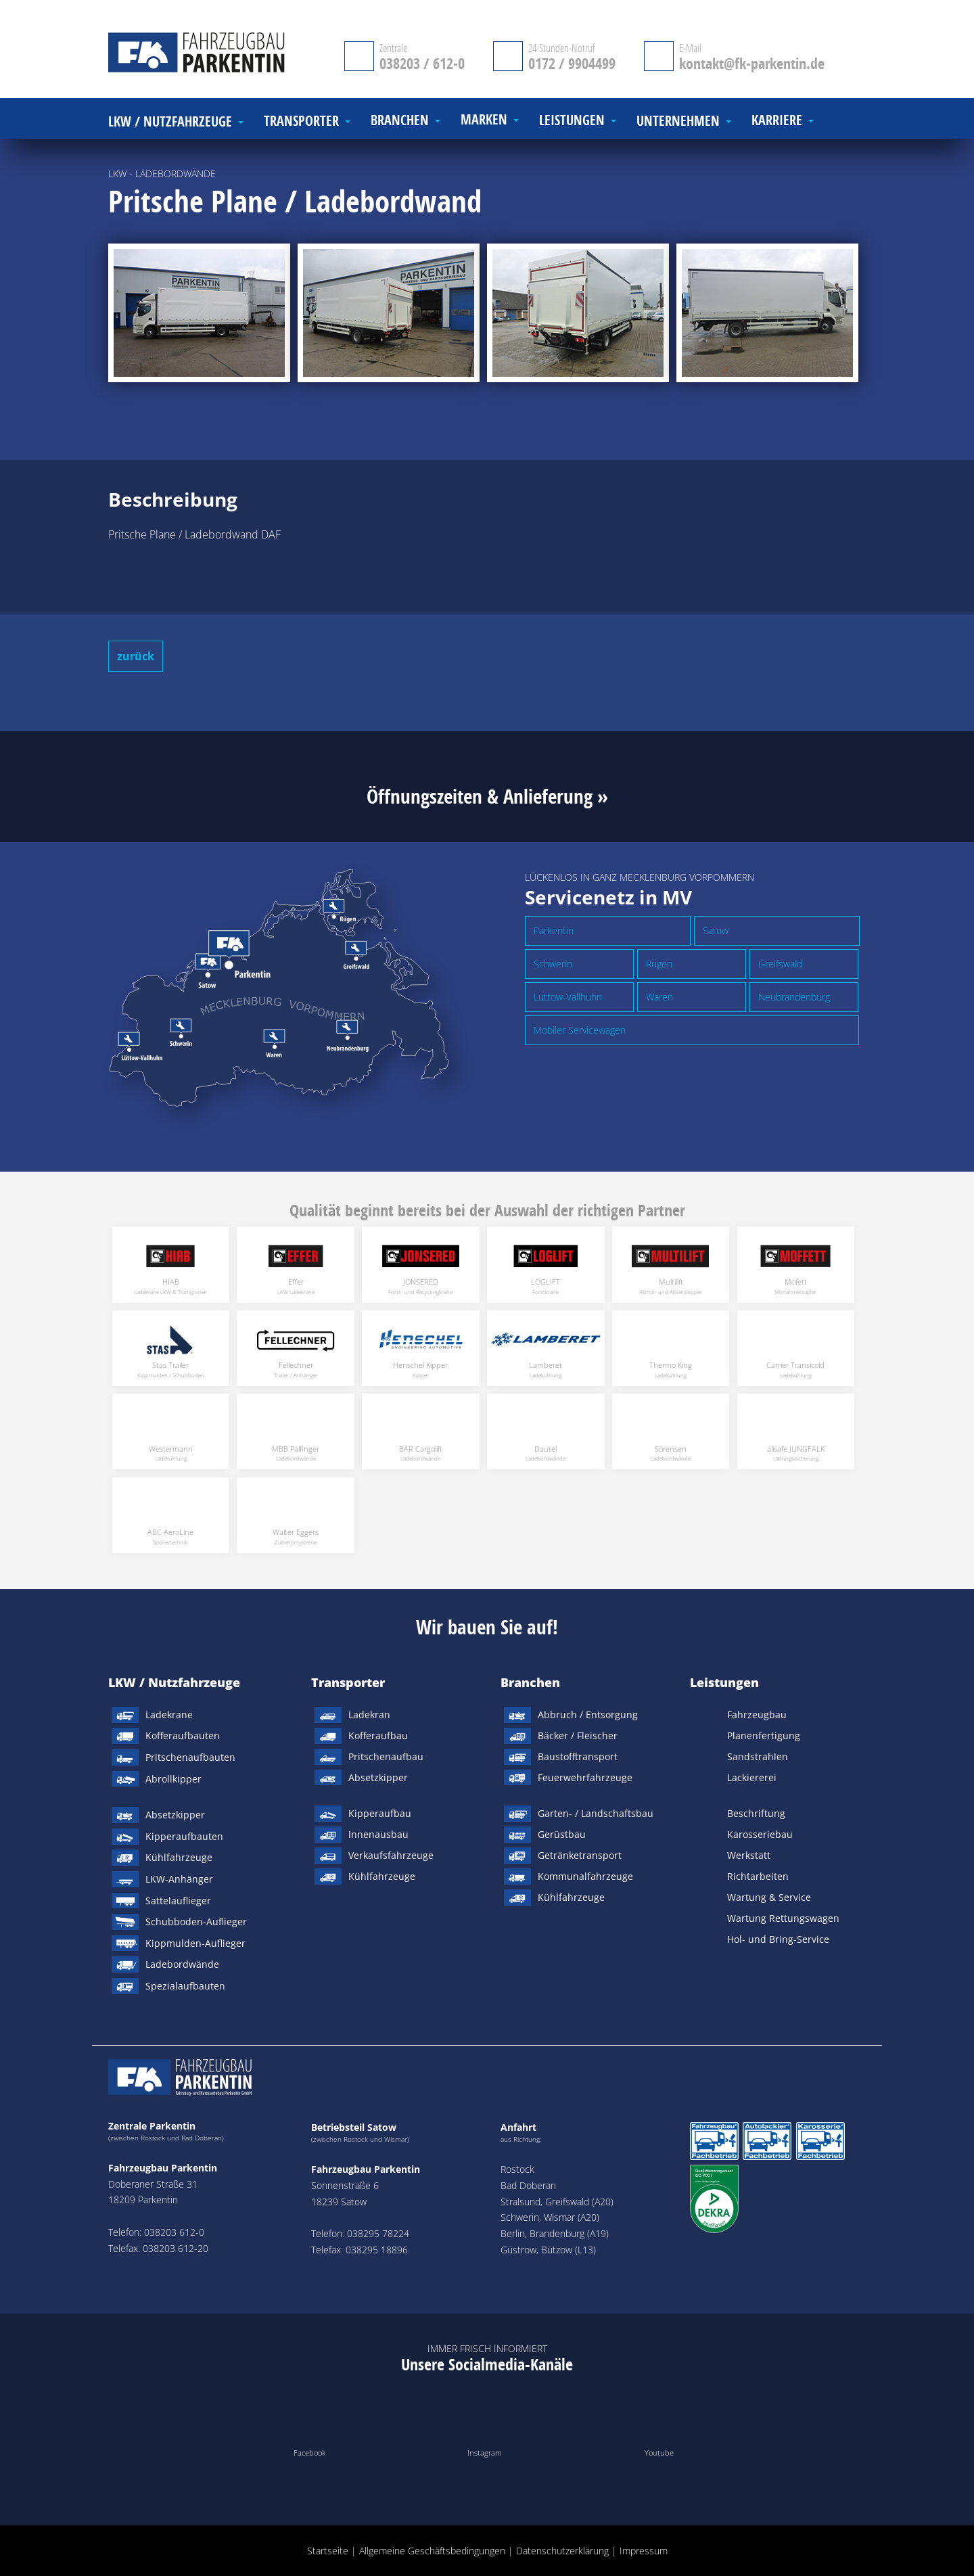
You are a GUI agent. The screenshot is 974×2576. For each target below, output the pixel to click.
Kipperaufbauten (184, 1836)
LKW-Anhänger (179, 1878)
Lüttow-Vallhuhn (568, 996)
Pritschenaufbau (385, 1756)
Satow (715, 930)
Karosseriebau (760, 1834)
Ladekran (369, 1714)
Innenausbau (378, 1834)
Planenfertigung (763, 1735)
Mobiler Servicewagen (580, 1030)
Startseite (327, 2550)
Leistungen (724, 1682)
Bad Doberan (528, 2185)
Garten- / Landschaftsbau (595, 1813)
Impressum (644, 2550)
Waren (659, 996)
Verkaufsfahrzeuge (391, 1855)
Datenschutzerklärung (562, 2550)
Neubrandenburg (794, 996)
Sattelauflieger (178, 1900)
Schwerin (553, 963)
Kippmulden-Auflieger (195, 1943)
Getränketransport (580, 1855)
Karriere (776, 121)
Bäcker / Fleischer (578, 1735)
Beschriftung (756, 1813)
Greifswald (780, 963)
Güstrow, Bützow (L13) (548, 2249)
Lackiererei (751, 1777)
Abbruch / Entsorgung (588, 1714)
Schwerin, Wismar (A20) (550, 2217)
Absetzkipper (175, 1814)
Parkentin (554, 930)
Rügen (659, 963)
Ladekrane (169, 1714)
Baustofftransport (578, 1756)
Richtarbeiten (758, 1876)
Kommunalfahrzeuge (585, 1876)
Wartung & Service (769, 1897)
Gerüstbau (562, 1834)
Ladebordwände (182, 1964)
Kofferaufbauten (182, 1735)
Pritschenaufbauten (190, 1757)
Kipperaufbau (379, 1813)
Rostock (517, 2169)
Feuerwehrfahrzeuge (585, 1777)
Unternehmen (678, 121)
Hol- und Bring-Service (778, 1939)
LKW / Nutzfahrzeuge (174, 1682)
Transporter (348, 1682)
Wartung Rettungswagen (783, 1918)
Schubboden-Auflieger (196, 1921)
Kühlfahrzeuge (178, 1857)
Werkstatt (748, 1855)
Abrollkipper (173, 1778)
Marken (484, 120)
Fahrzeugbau (757, 1714)
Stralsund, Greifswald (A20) (557, 2201)
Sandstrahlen (757, 1756)
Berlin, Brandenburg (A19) (555, 2233)
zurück (135, 656)
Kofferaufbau (378, 1735)
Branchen (530, 1682)
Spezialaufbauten (185, 1985)
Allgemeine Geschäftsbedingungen (432, 2550)
